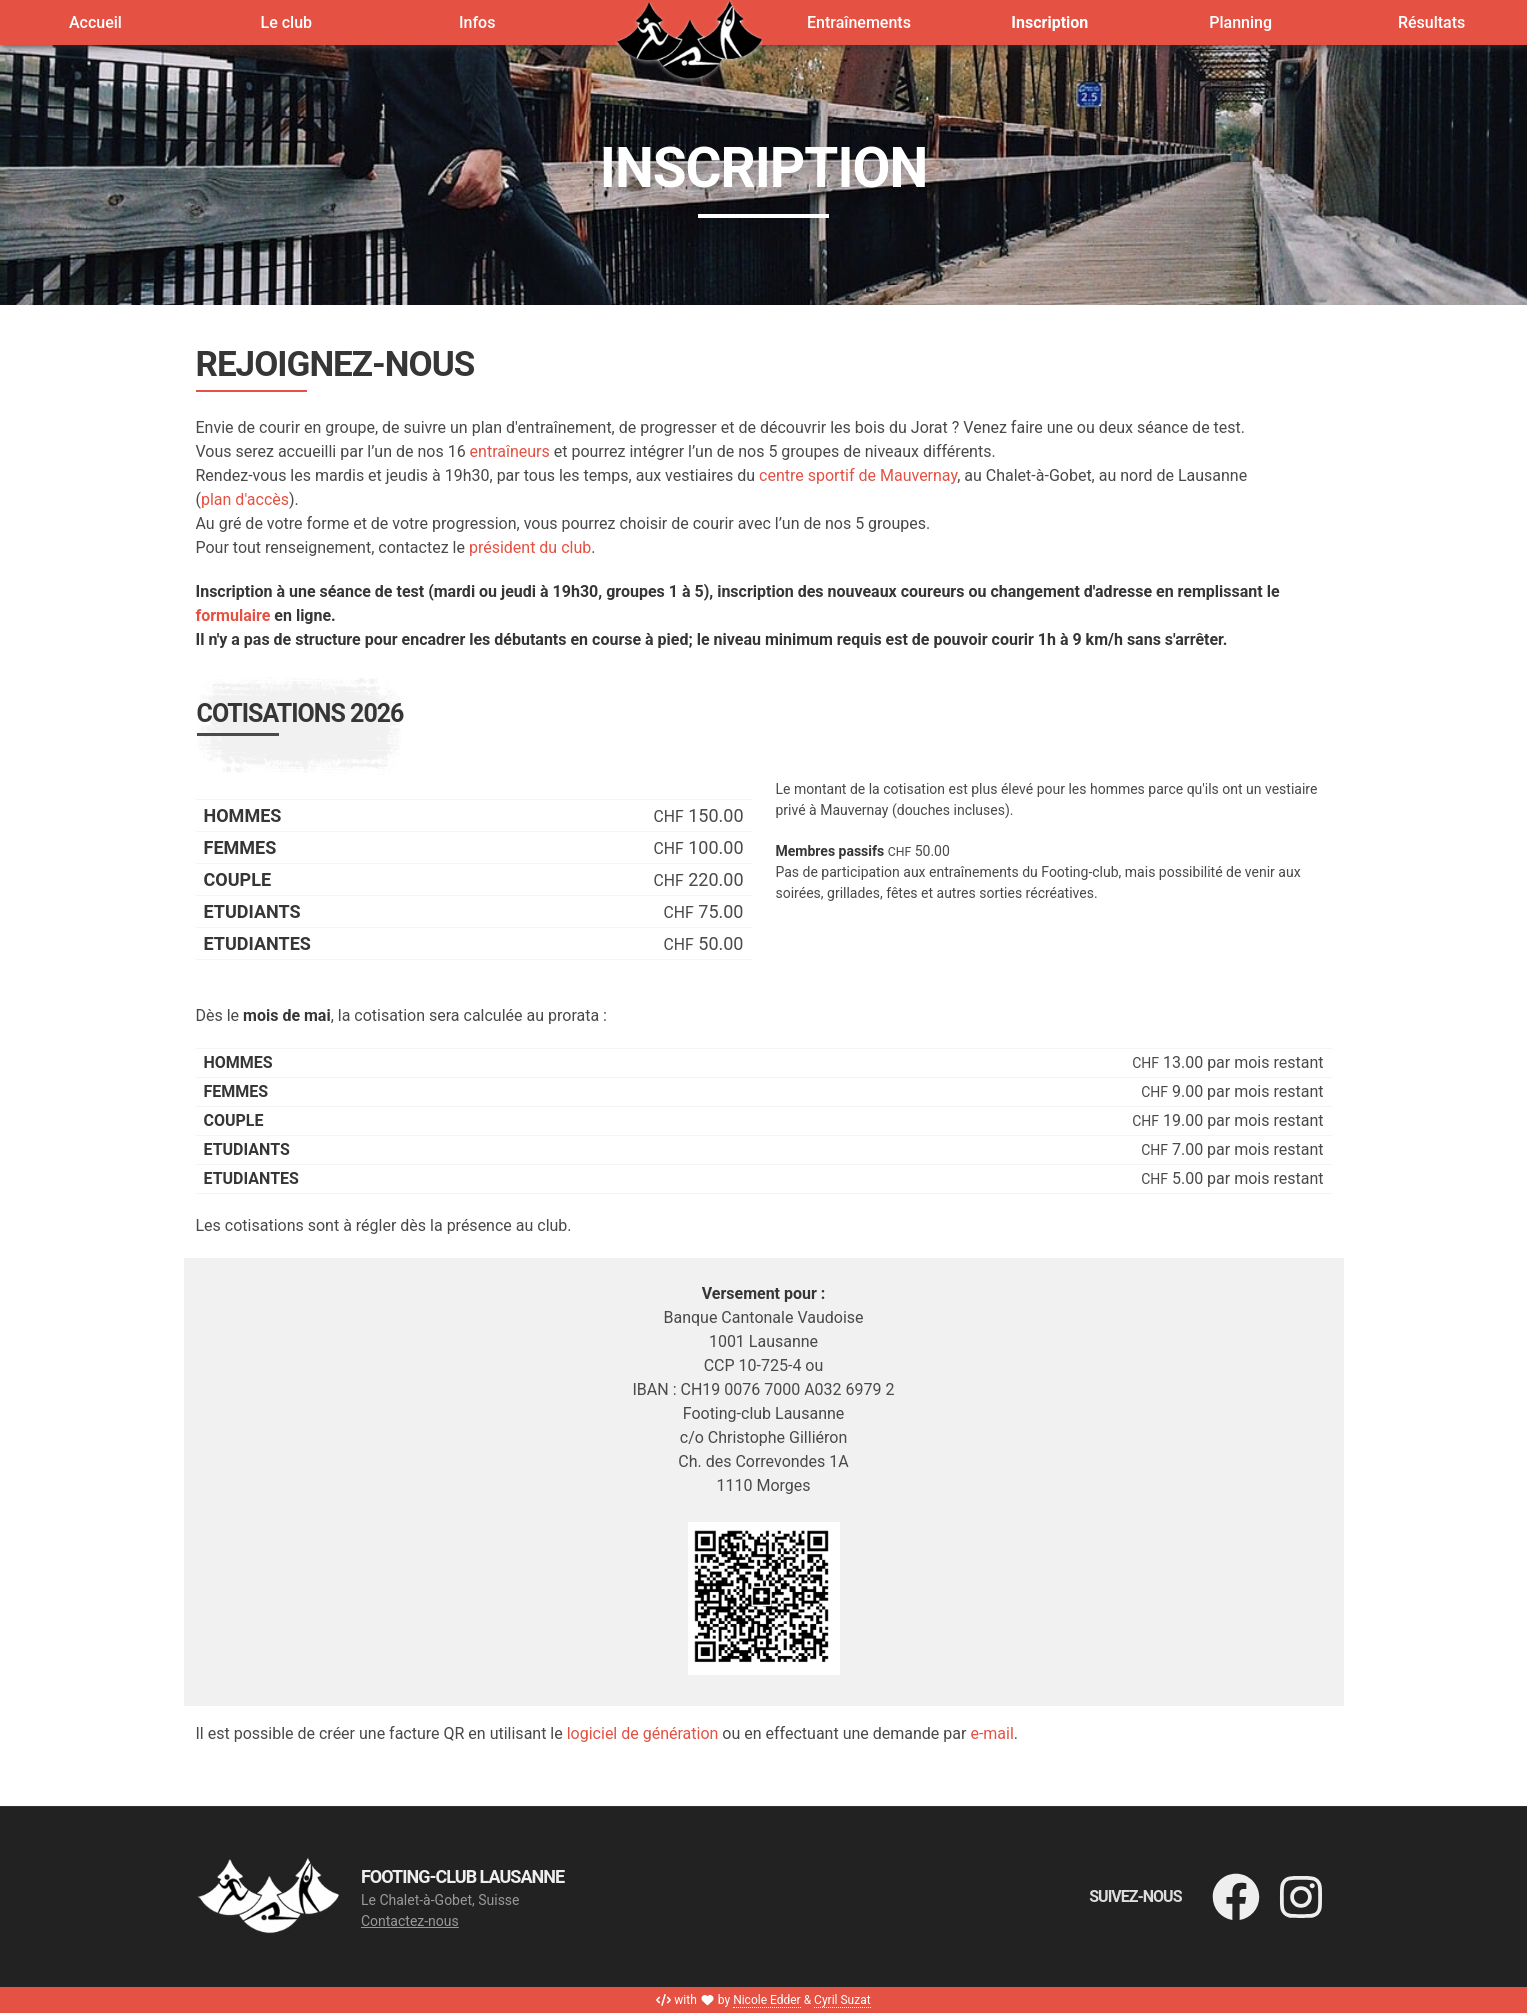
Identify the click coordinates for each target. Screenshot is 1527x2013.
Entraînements (859, 22)
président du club (530, 547)
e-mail (991, 1733)
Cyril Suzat (842, 2000)
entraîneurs (510, 451)
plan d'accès (245, 499)
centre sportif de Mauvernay (858, 475)
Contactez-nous (410, 1921)
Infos (477, 22)
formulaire (233, 615)
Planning (1240, 22)
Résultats (1431, 22)
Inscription (1049, 22)
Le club (287, 22)
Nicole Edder (767, 2000)
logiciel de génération (643, 1733)
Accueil (95, 22)
